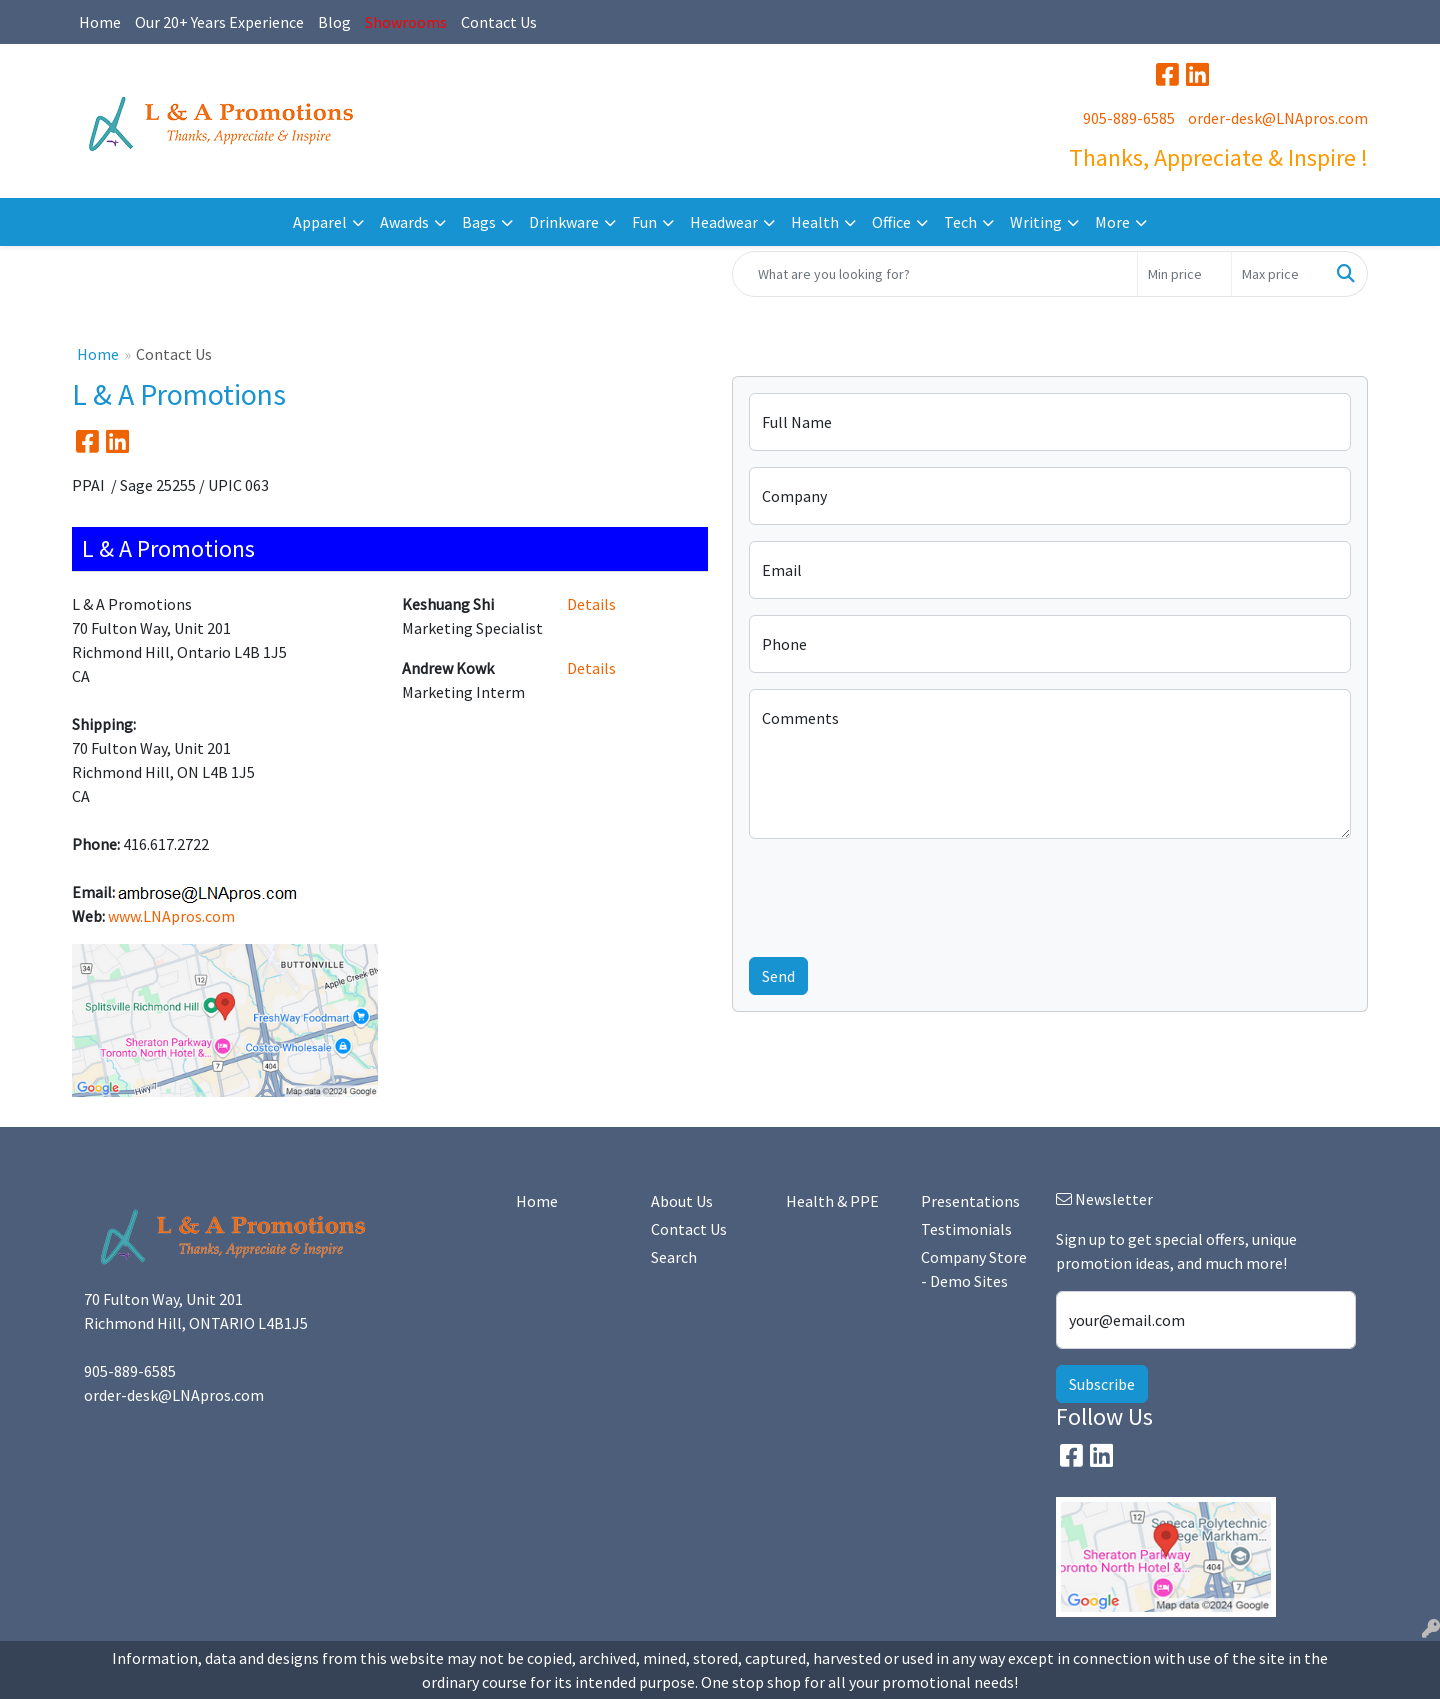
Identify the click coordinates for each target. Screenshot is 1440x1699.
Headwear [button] (724, 222)
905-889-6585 (1129, 118)
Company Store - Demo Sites (974, 1269)
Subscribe (1102, 1384)
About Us (682, 1201)
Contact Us (499, 22)
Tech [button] (960, 222)
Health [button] (815, 222)
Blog (334, 22)
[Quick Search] (935, 274)
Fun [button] (644, 222)
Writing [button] (1036, 222)
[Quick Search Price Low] (1184, 274)
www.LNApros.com (171, 916)
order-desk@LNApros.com (1278, 118)
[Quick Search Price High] (1278, 274)
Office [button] (891, 222)
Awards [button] (404, 222)
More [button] (1112, 222)
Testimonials (966, 1229)
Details (591, 604)
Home (100, 22)
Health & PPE (832, 1201)
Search (674, 1257)
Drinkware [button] (564, 222)
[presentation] (901, 894)
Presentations (970, 1201)
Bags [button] (479, 222)
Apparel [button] (320, 222)
